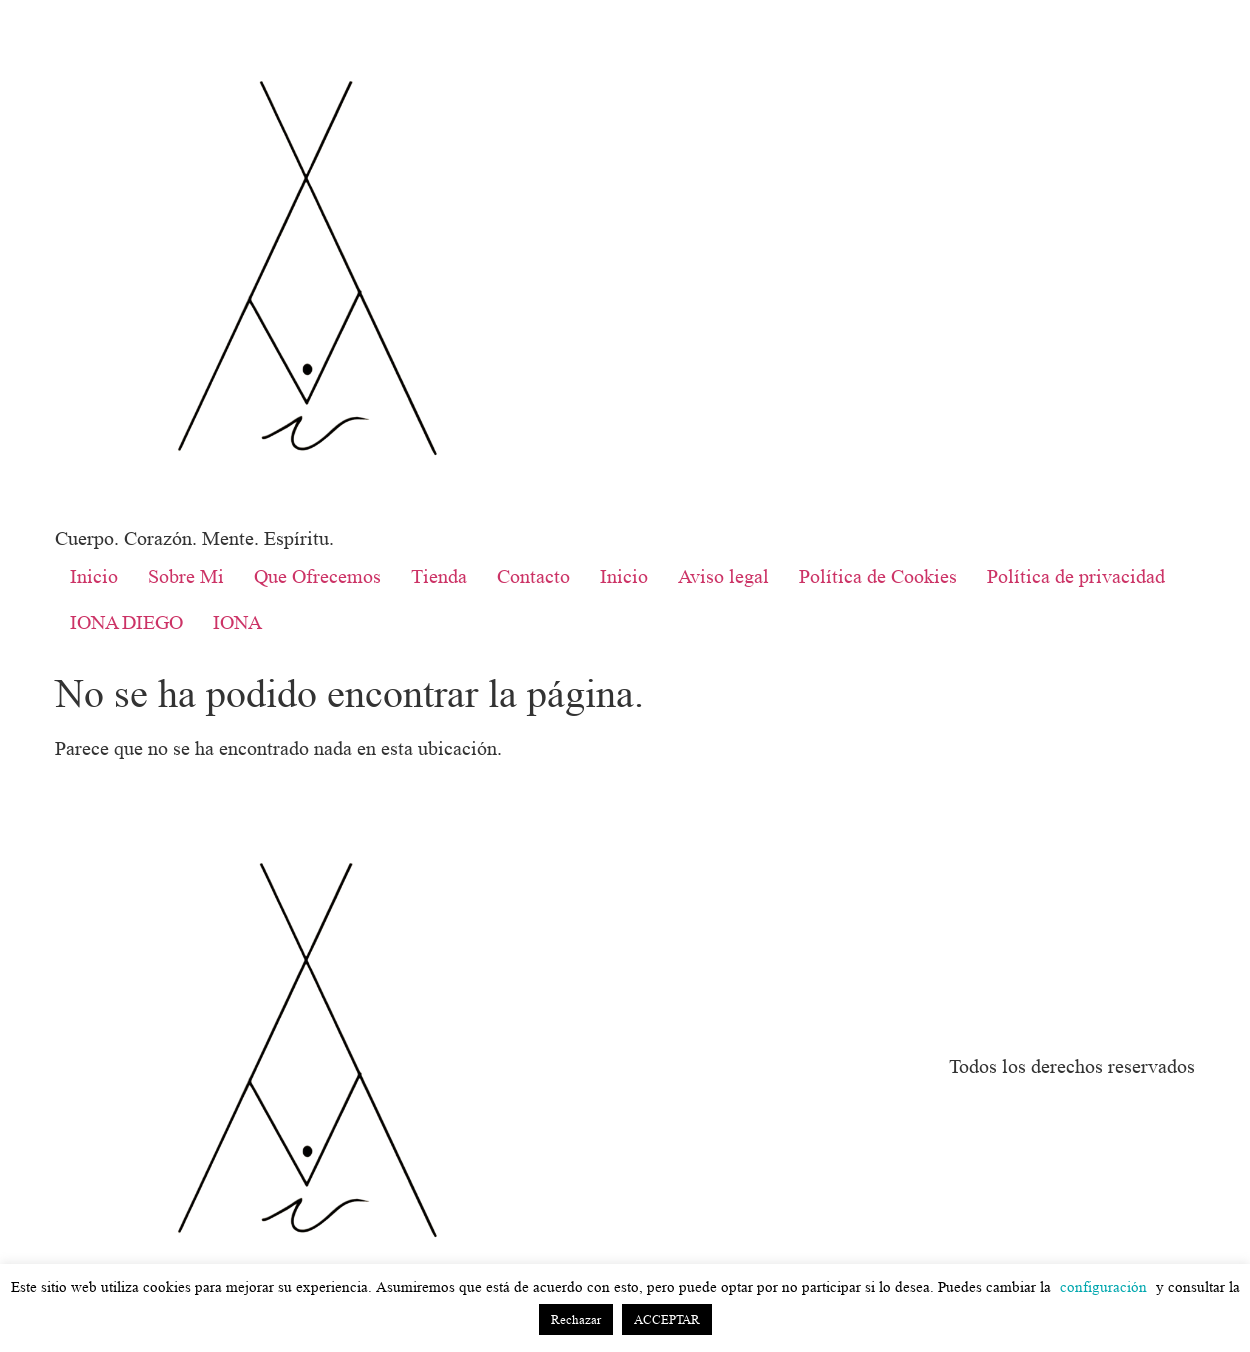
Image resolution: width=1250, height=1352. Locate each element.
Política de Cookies (878, 577)
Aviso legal (723, 577)
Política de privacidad (1076, 577)
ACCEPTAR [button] (667, 1319)
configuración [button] (1103, 1287)
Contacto (533, 577)
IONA (237, 623)
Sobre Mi (186, 577)
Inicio (94, 577)
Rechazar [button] (576, 1319)
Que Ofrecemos (317, 577)
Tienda (439, 577)
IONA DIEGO (126, 623)
